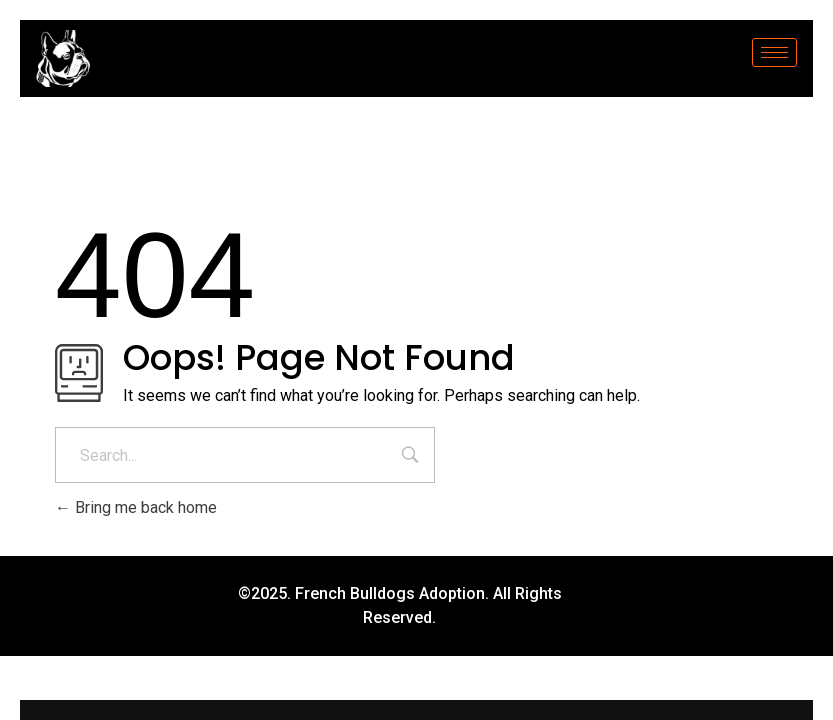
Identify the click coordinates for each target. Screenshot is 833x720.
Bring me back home (136, 507)
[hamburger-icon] (774, 52)
